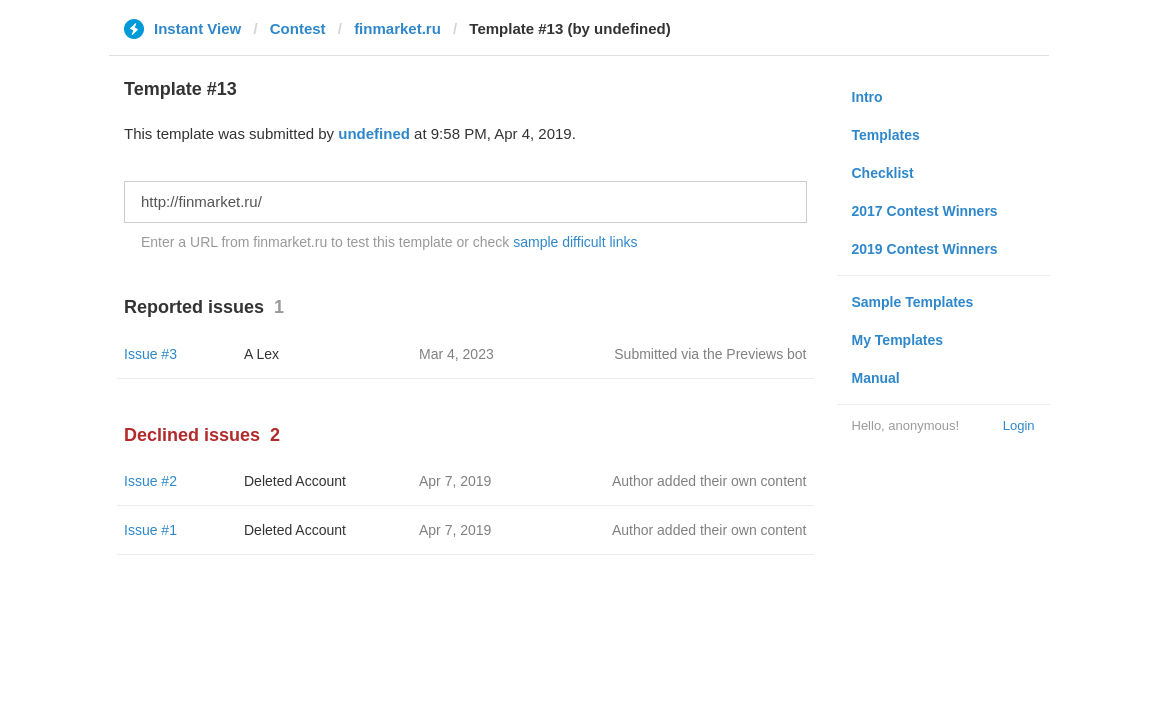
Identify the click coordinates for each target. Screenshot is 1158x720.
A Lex (261, 354)
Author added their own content (709, 481)
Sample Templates (913, 302)
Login (1019, 425)
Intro (867, 97)
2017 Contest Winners (925, 211)
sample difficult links (575, 242)
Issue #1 (150, 530)
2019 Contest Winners (925, 249)
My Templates (898, 340)
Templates (886, 135)
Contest (298, 28)
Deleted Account (295, 481)
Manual (876, 378)
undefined (374, 133)
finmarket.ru (397, 28)
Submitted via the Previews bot (710, 354)
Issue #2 (150, 481)
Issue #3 (150, 354)
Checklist (883, 173)
